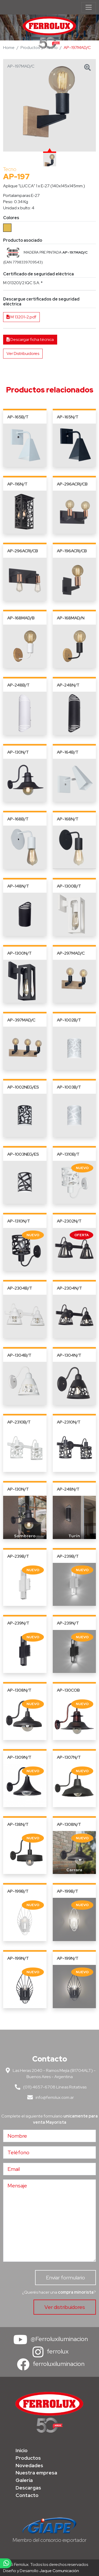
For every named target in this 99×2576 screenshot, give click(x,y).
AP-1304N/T (69, 1355)
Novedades (29, 2465)
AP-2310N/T (69, 1422)
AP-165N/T (67, 416)
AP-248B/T (18, 685)
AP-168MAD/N (70, 618)
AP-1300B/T (69, 886)
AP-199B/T (18, 1891)
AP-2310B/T (19, 1422)
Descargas (28, 2487)
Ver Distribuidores (22, 353)
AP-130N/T (18, 752)
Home (9, 47)
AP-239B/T (18, 1556)
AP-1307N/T (69, 1757)
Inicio (22, 2450)
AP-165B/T (18, 416)
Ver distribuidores (64, 2307)
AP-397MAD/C (21, 1020)
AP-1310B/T (68, 1154)
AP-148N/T (18, 886)
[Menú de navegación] (88, 7)
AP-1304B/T (19, 1355)
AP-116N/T (17, 484)
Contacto (27, 2495)
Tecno (52, 47)
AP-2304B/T (19, 1288)
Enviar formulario (65, 2277)
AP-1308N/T (19, 1690)
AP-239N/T (18, 1623)
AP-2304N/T (69, 1288)
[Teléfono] (49, 2152)
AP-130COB (68, 1690)
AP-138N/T (18, 1824)
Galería (24, 2480)
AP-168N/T (67, 819)
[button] (13, 252)
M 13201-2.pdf (21, 317)
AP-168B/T (18, 819)
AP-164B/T (67, 752)
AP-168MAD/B (21, 618)
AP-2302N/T (69, 1221)
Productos (30, 47)
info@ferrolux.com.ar (49, 2097)
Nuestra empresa (36, 2472)
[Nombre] (49, 2136)
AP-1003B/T (69, 1087)
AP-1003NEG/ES (23, 1154)
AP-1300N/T (19, 953)
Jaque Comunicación (59, 2570)
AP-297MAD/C (71, 953)
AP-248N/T (68, 685)
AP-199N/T (18, 1958)
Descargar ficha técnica (30, 339)
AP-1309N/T (19, 1757)
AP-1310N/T (18, 1221)
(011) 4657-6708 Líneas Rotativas (50, 2087)
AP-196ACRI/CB (72, 550)
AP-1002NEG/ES (23, 1087)
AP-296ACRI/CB (72, 484)
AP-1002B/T (69, 1020)
